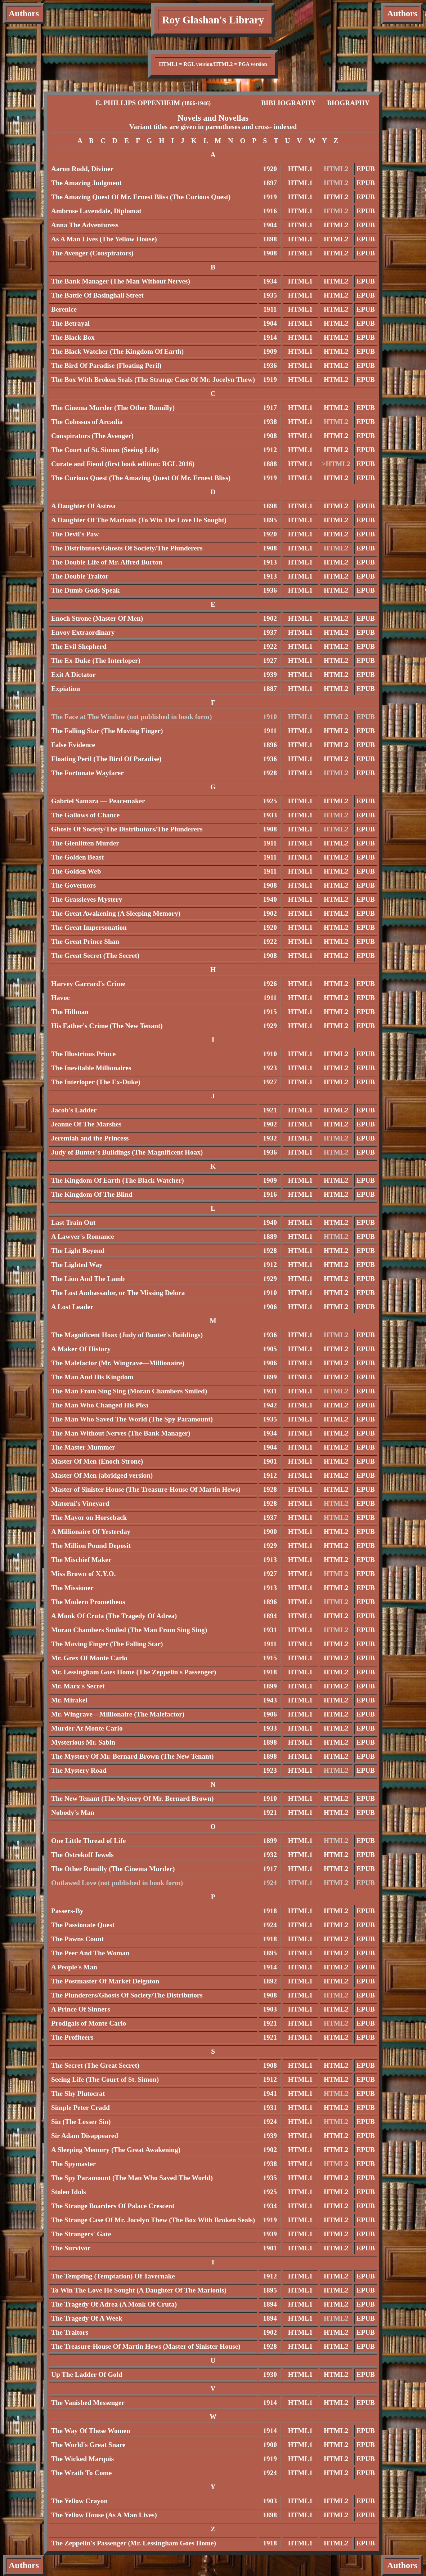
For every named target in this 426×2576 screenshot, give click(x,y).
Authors (24, 13)
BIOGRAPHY (348, 103)
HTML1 (300, 169)
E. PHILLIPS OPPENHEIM (153, 103)
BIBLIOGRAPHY (288, 103)
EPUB (366, 169)
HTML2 (336, 197)
